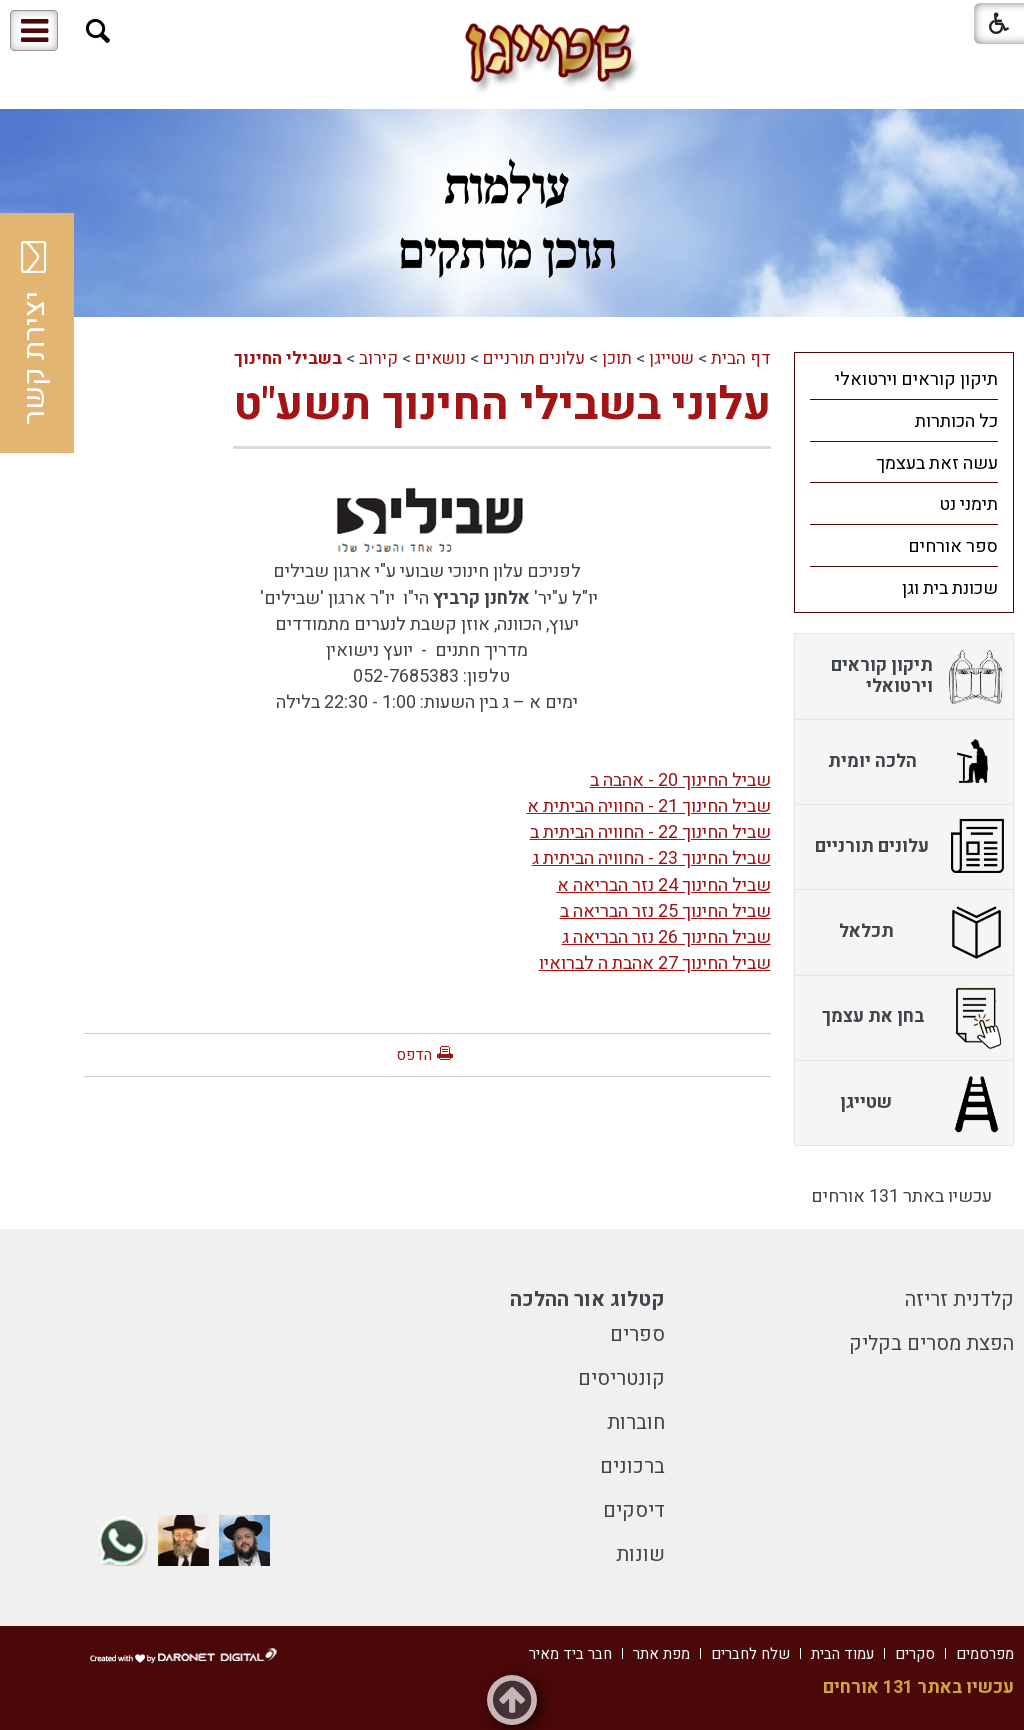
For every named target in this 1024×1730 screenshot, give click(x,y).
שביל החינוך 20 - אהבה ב (680, 780)
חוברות (636, 1422)
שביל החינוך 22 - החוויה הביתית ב (650, 832)
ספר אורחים (953, 546)
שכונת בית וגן (950, 588)
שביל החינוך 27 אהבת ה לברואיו (655, 963)
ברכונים (632, 1466)
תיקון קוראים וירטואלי (916, 379)
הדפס (414, 1055)
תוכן (617, 358)
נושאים (440, 358)
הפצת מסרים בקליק (931, 1343)
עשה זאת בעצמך (937, 463)
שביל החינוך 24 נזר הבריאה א (664, 885)
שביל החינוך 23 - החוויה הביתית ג (651, 858)
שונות (640, 1554)
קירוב (378, 358)
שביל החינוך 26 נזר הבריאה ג (666, 937)
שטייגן (671, 358)
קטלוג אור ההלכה (587, 1299)
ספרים (637, 1334)
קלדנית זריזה (959, 1299)
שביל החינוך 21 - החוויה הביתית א (649, 806)
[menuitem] (904, 379)
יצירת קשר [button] (35, 333)
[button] (98, 31)
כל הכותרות (956, 421)
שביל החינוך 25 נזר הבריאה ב (665, 911)
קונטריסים (621, 1378)
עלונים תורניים (534, 358)
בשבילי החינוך (288, 358)
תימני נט (968, 504)
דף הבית (741, 358)
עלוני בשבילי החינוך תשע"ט (502, 405)
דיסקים (634, 1510)
